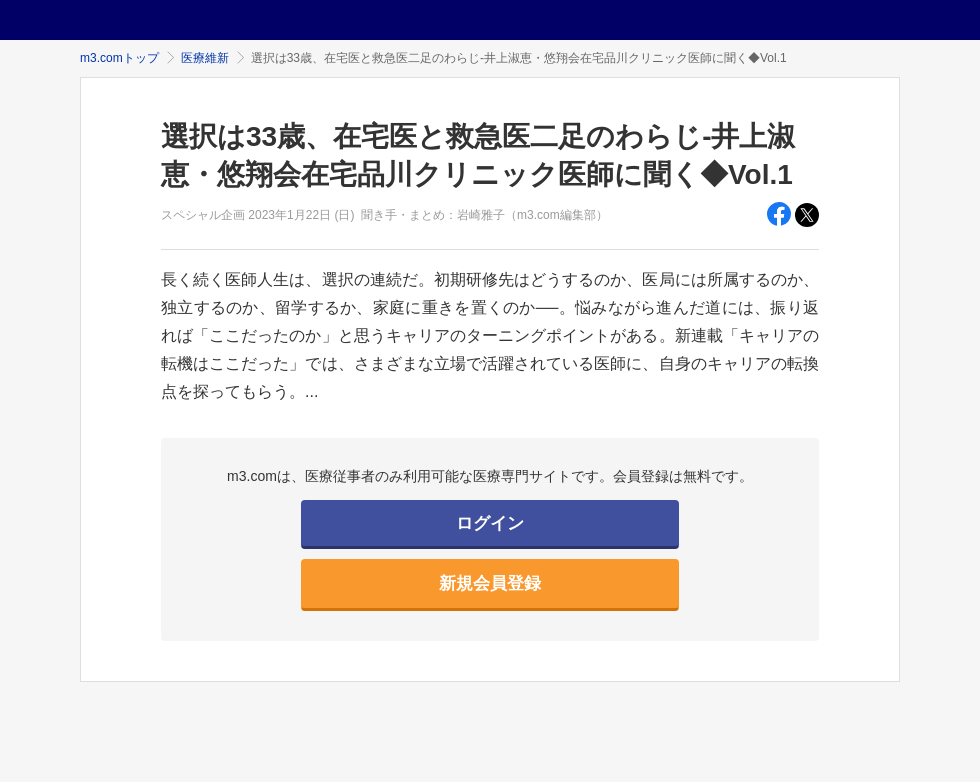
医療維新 (205, 58)
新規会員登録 (490, 583)
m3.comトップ (119, 58)
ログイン (490, 523)
